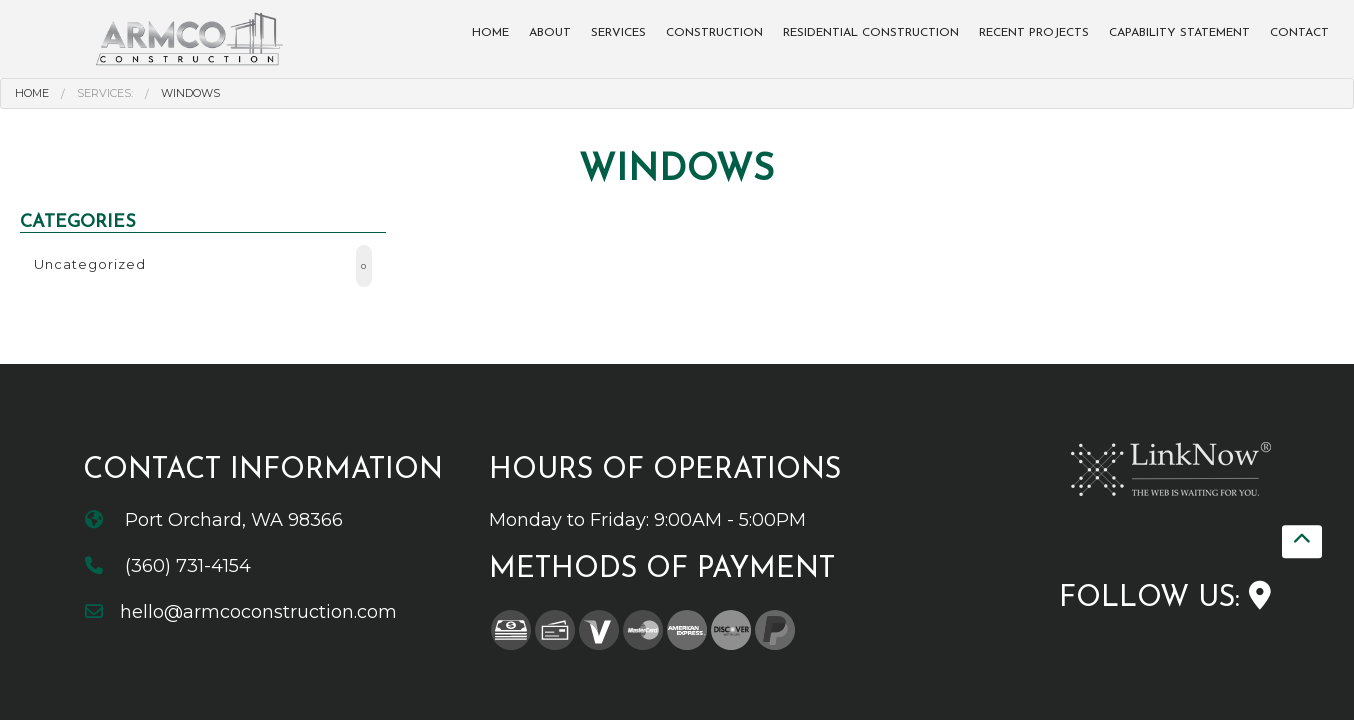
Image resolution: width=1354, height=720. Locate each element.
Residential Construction (871, 33)
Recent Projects (1034, 33)
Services (618, 33)
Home (490, 33)
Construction (714, 33)
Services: (105, 93)
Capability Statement (1179, 33)
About (550, 33)
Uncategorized (203, 266)
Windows (190, 93)
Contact (1299, 33)
